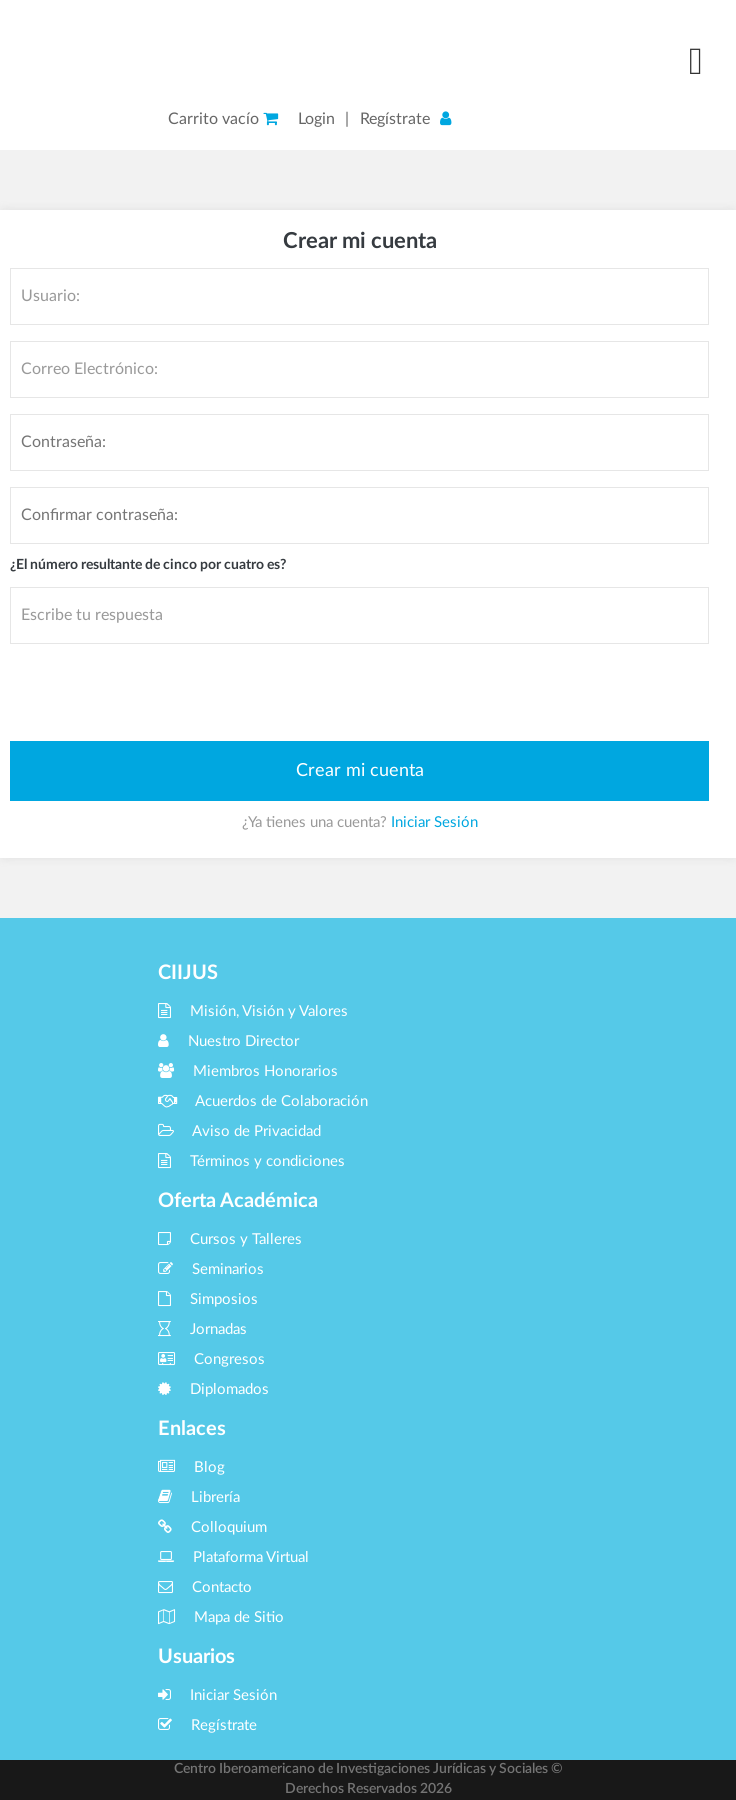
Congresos (211, 1359)
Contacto (205, 1587)
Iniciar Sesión (434, 822)
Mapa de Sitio (221, 1617)
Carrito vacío (223, 118)
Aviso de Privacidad (239, 1131)
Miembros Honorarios (248, 1071)
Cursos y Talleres (230, 1239)
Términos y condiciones (251, 1161)
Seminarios (211, 1269)
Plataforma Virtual (233, 1557)
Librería (199, 1497)
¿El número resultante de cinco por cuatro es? (148, 565)
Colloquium (212, 1527)
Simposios (208, 1299)
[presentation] (162, 691)
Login (316, 119)
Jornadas (202, 1329)
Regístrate (395, 119)
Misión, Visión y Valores (253, 1011)
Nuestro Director (228, 1041)
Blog (191, 1467)
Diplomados (213, 1389)
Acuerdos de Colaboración (263, 1101)
